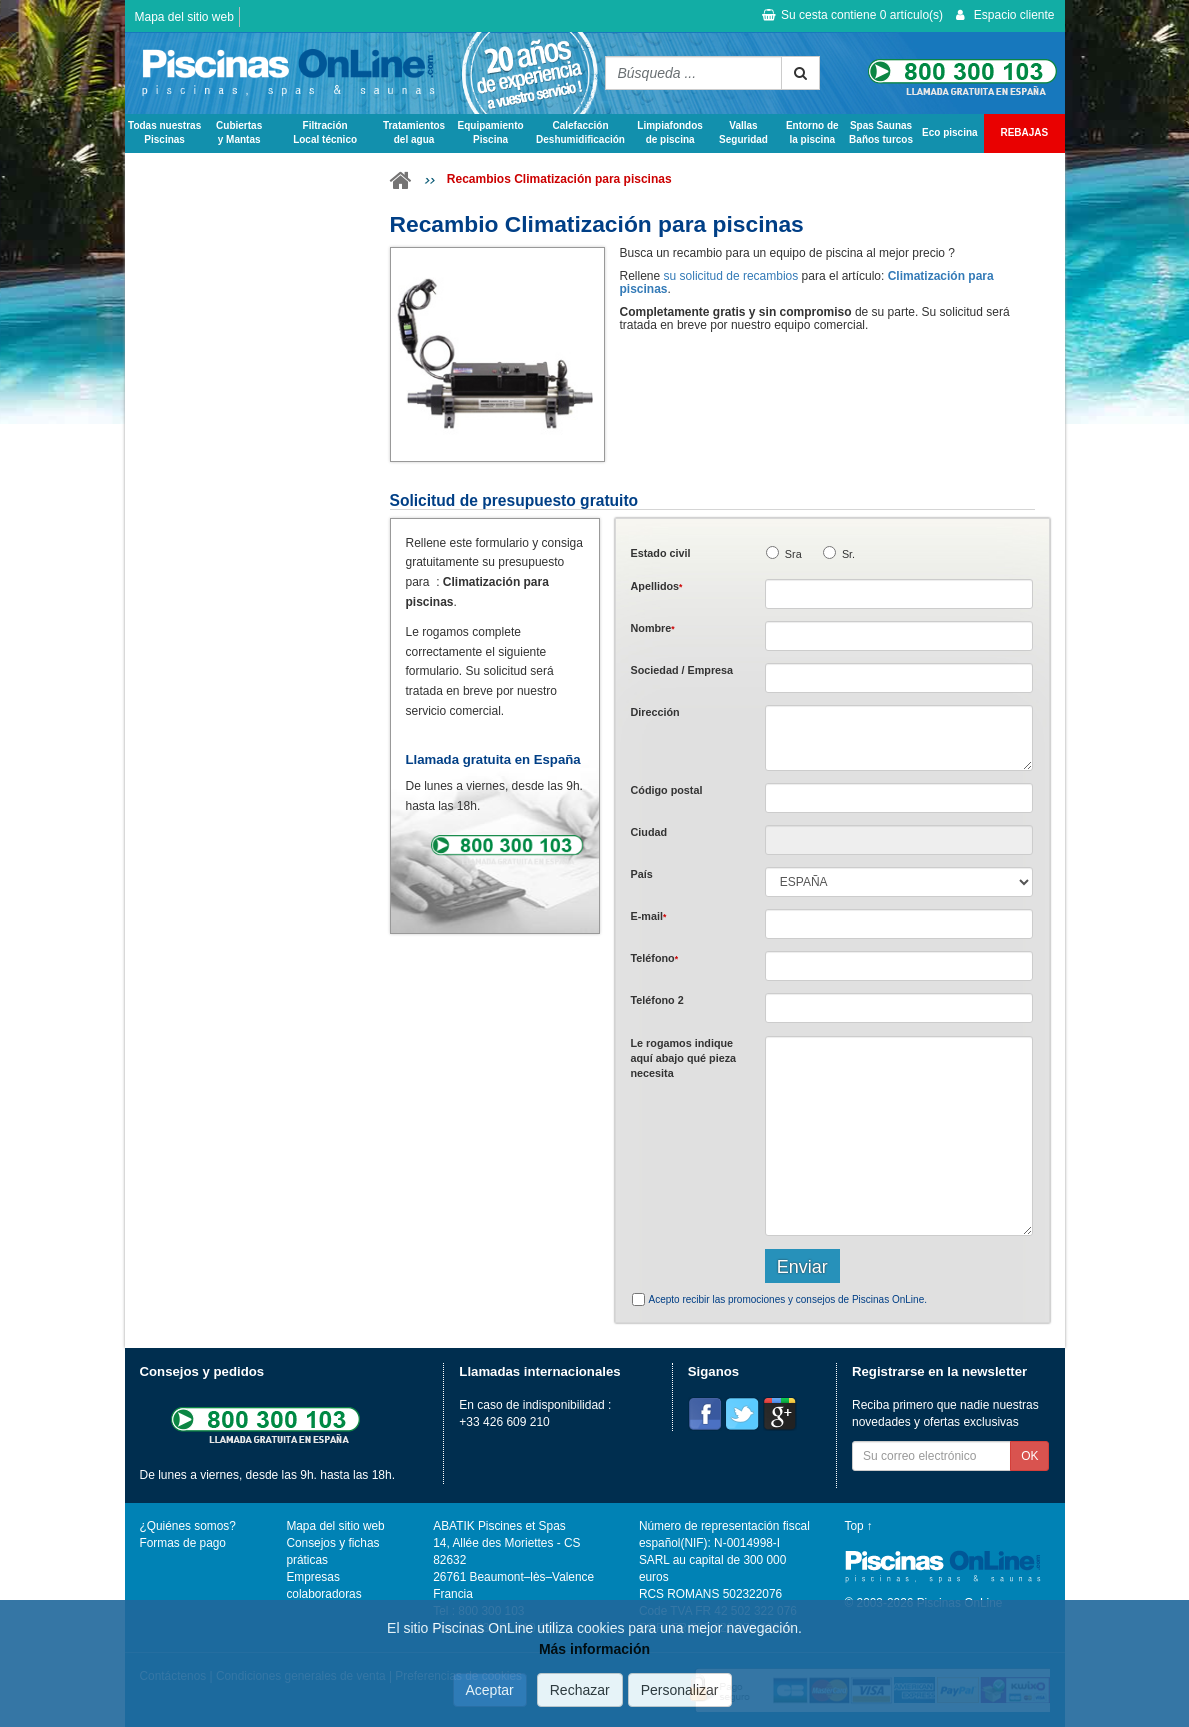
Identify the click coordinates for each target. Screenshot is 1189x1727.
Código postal (667, 790)
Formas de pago (183, 1543)
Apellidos (657, 586)
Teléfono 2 (657, 1000)
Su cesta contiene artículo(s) (852, 15)
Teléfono (655, 958)
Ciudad (649, 832)
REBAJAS (1024, 132)
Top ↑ (859, 1526)
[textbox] (899, 798)
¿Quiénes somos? (188, 1526)
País (642, 874)
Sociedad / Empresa (682, 670)
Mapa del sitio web (184, 17)
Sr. (848, 554)
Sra (793, 554)
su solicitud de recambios (731, 276)
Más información (594, 1649)
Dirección (655, 712)
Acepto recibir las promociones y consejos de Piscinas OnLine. (788, 1299)
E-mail (649, 916)
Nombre (653, 628)
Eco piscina (950, 132)
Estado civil (661, 553)
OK (1029, 1456)
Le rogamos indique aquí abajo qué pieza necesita (684, 1058)
